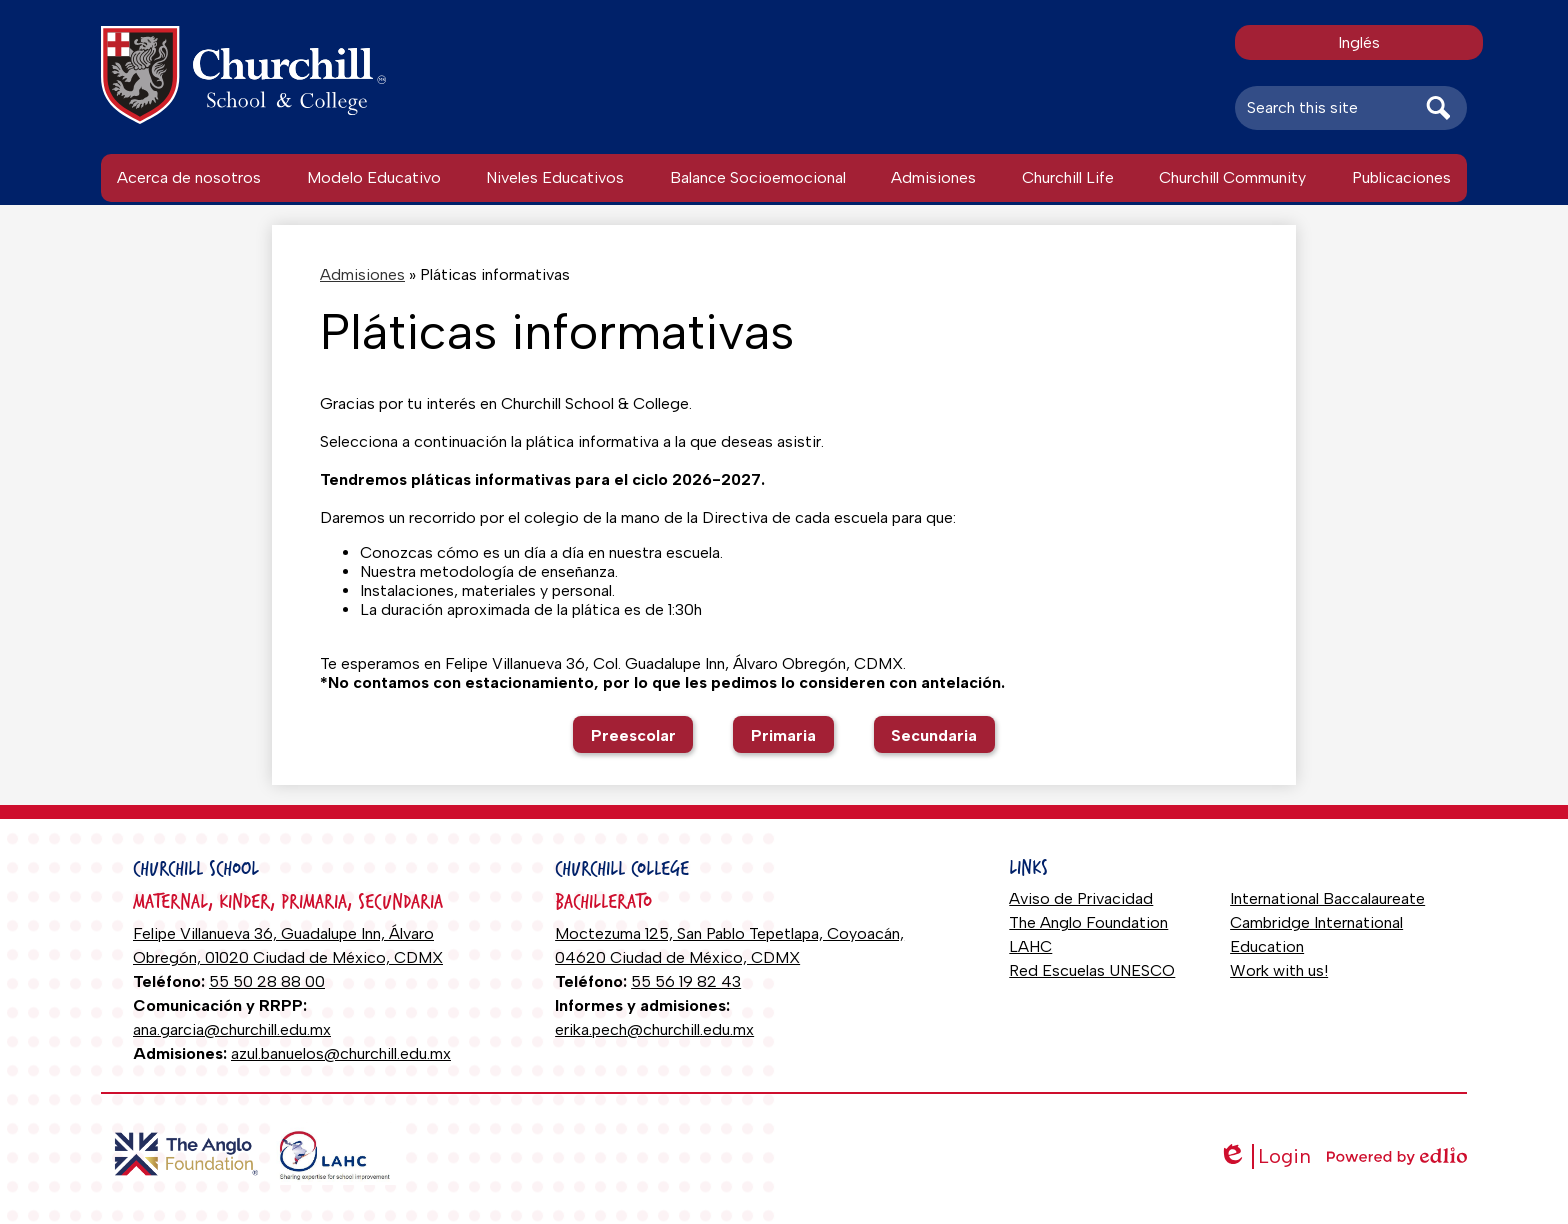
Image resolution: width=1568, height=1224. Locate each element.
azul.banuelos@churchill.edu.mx (341, 1053)
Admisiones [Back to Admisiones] (362, 274)
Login (1264, 1156)
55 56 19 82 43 (686, 981)
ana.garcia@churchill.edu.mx (232, 1029)
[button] (189, 178)
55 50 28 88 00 (267, 981)
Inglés (1359, 42)
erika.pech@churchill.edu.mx (654, 1029)
